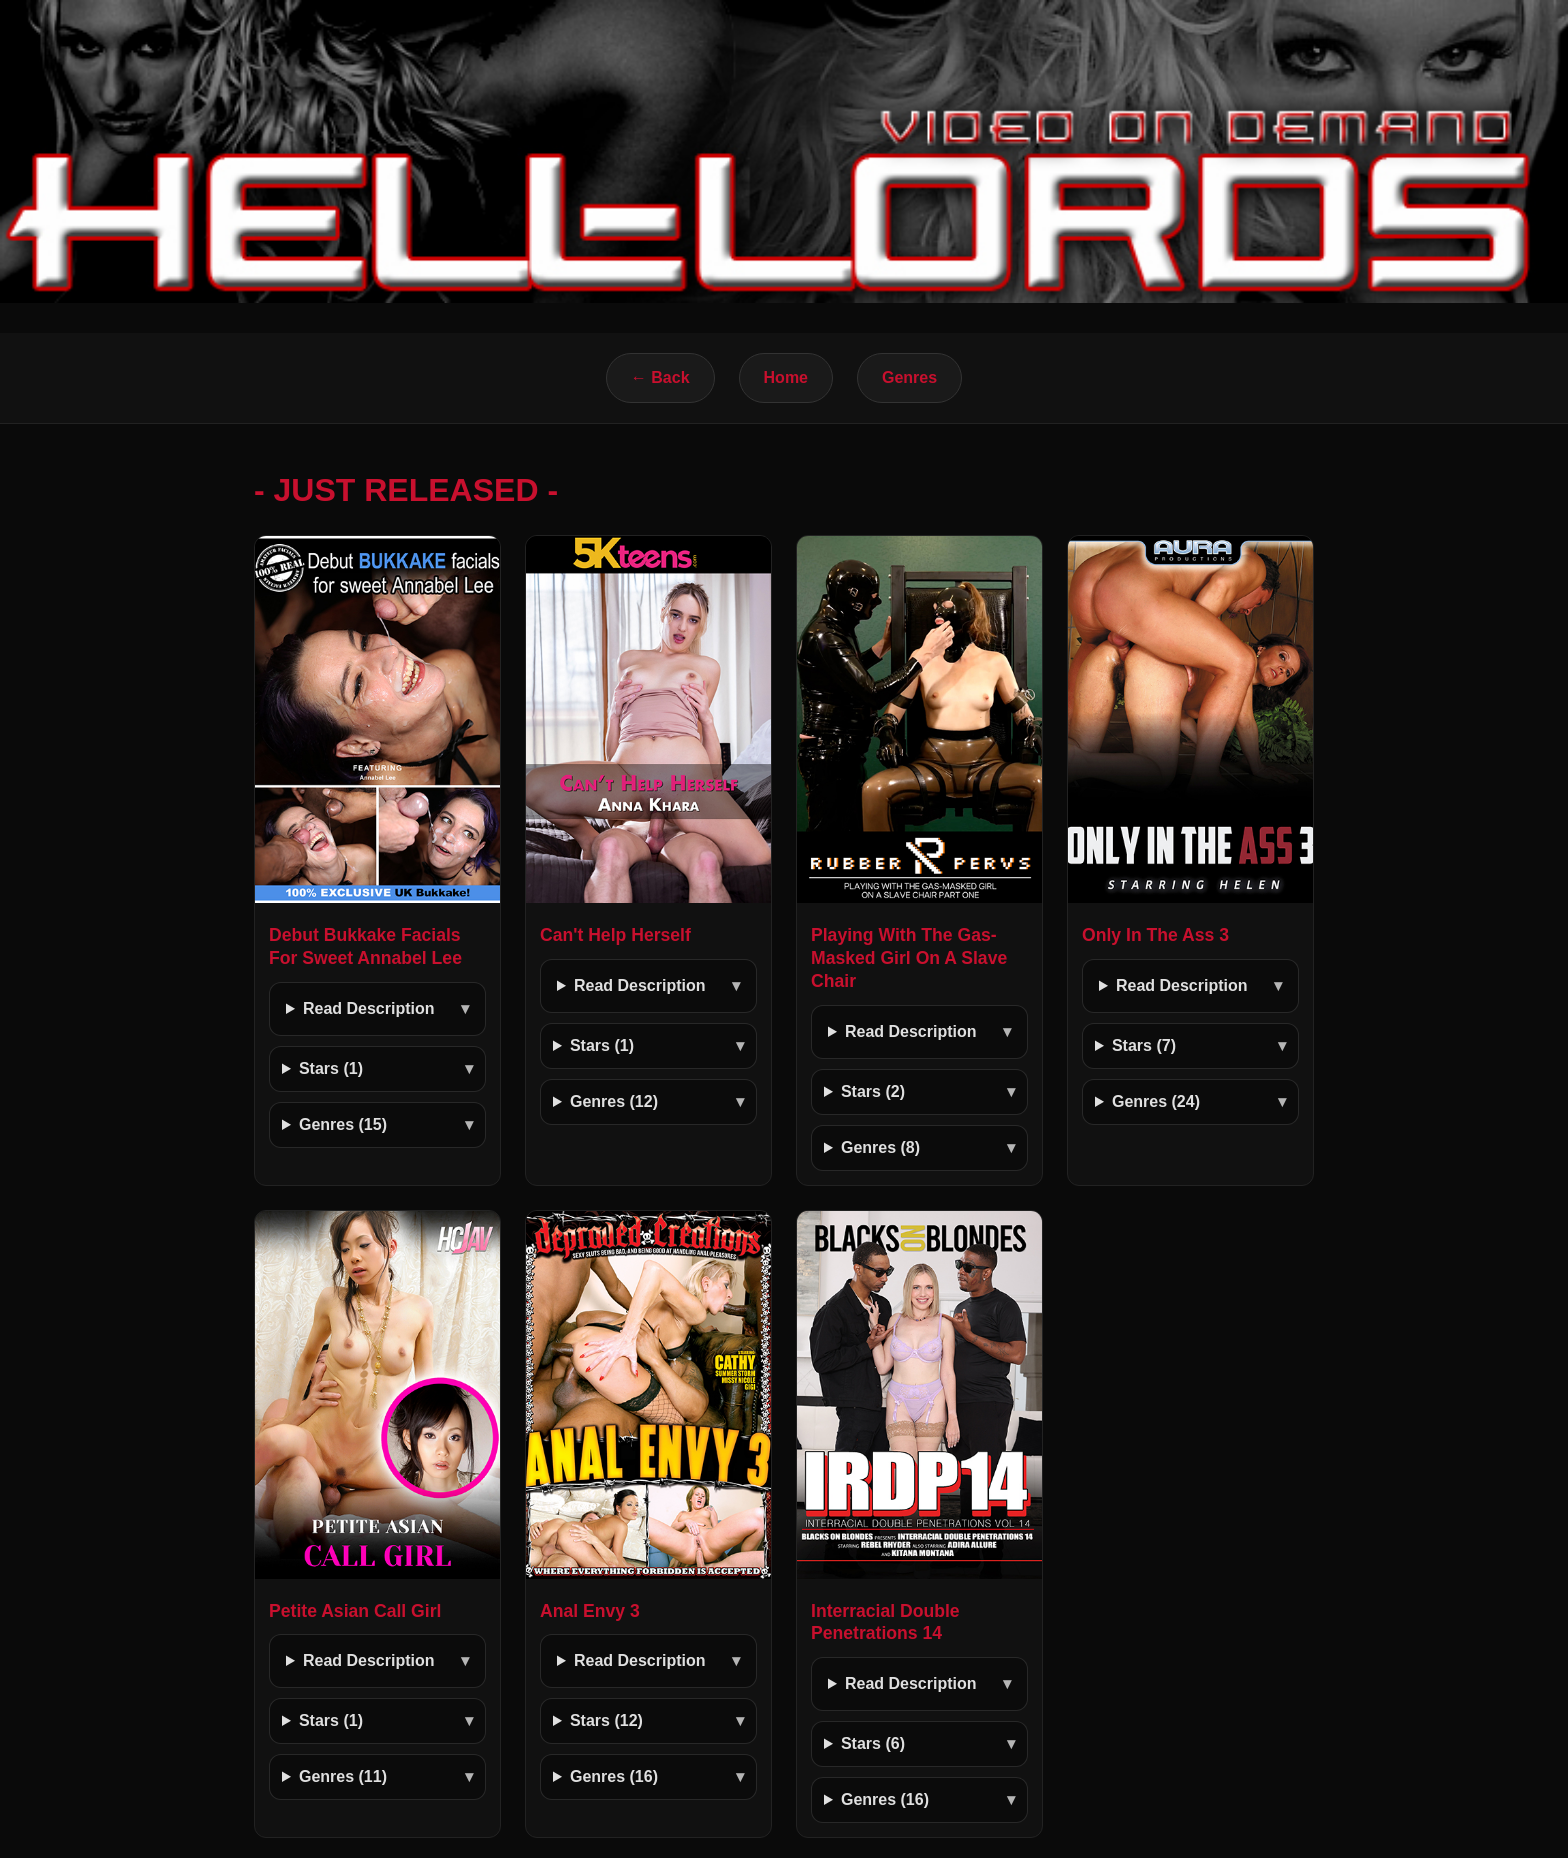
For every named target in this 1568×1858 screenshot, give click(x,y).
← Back (660, 377)
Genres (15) (343, 1124)
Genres (909, 377)
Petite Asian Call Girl (355, 1611)
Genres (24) (1156, 1101)
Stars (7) (1144, 1045)
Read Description (369, 1008)
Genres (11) (343, 1776)
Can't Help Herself (615, 935)
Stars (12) (606, 1720)
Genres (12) (614, 1101)
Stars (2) (873, 1091)
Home (786, 377)
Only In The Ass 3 (1155, 935)
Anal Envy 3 (590, 1611)
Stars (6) (873, 1743)
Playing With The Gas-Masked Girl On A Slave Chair (909, 958)
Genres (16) (614, 1776)
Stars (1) (331, 1068)
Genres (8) (880, 1147)
